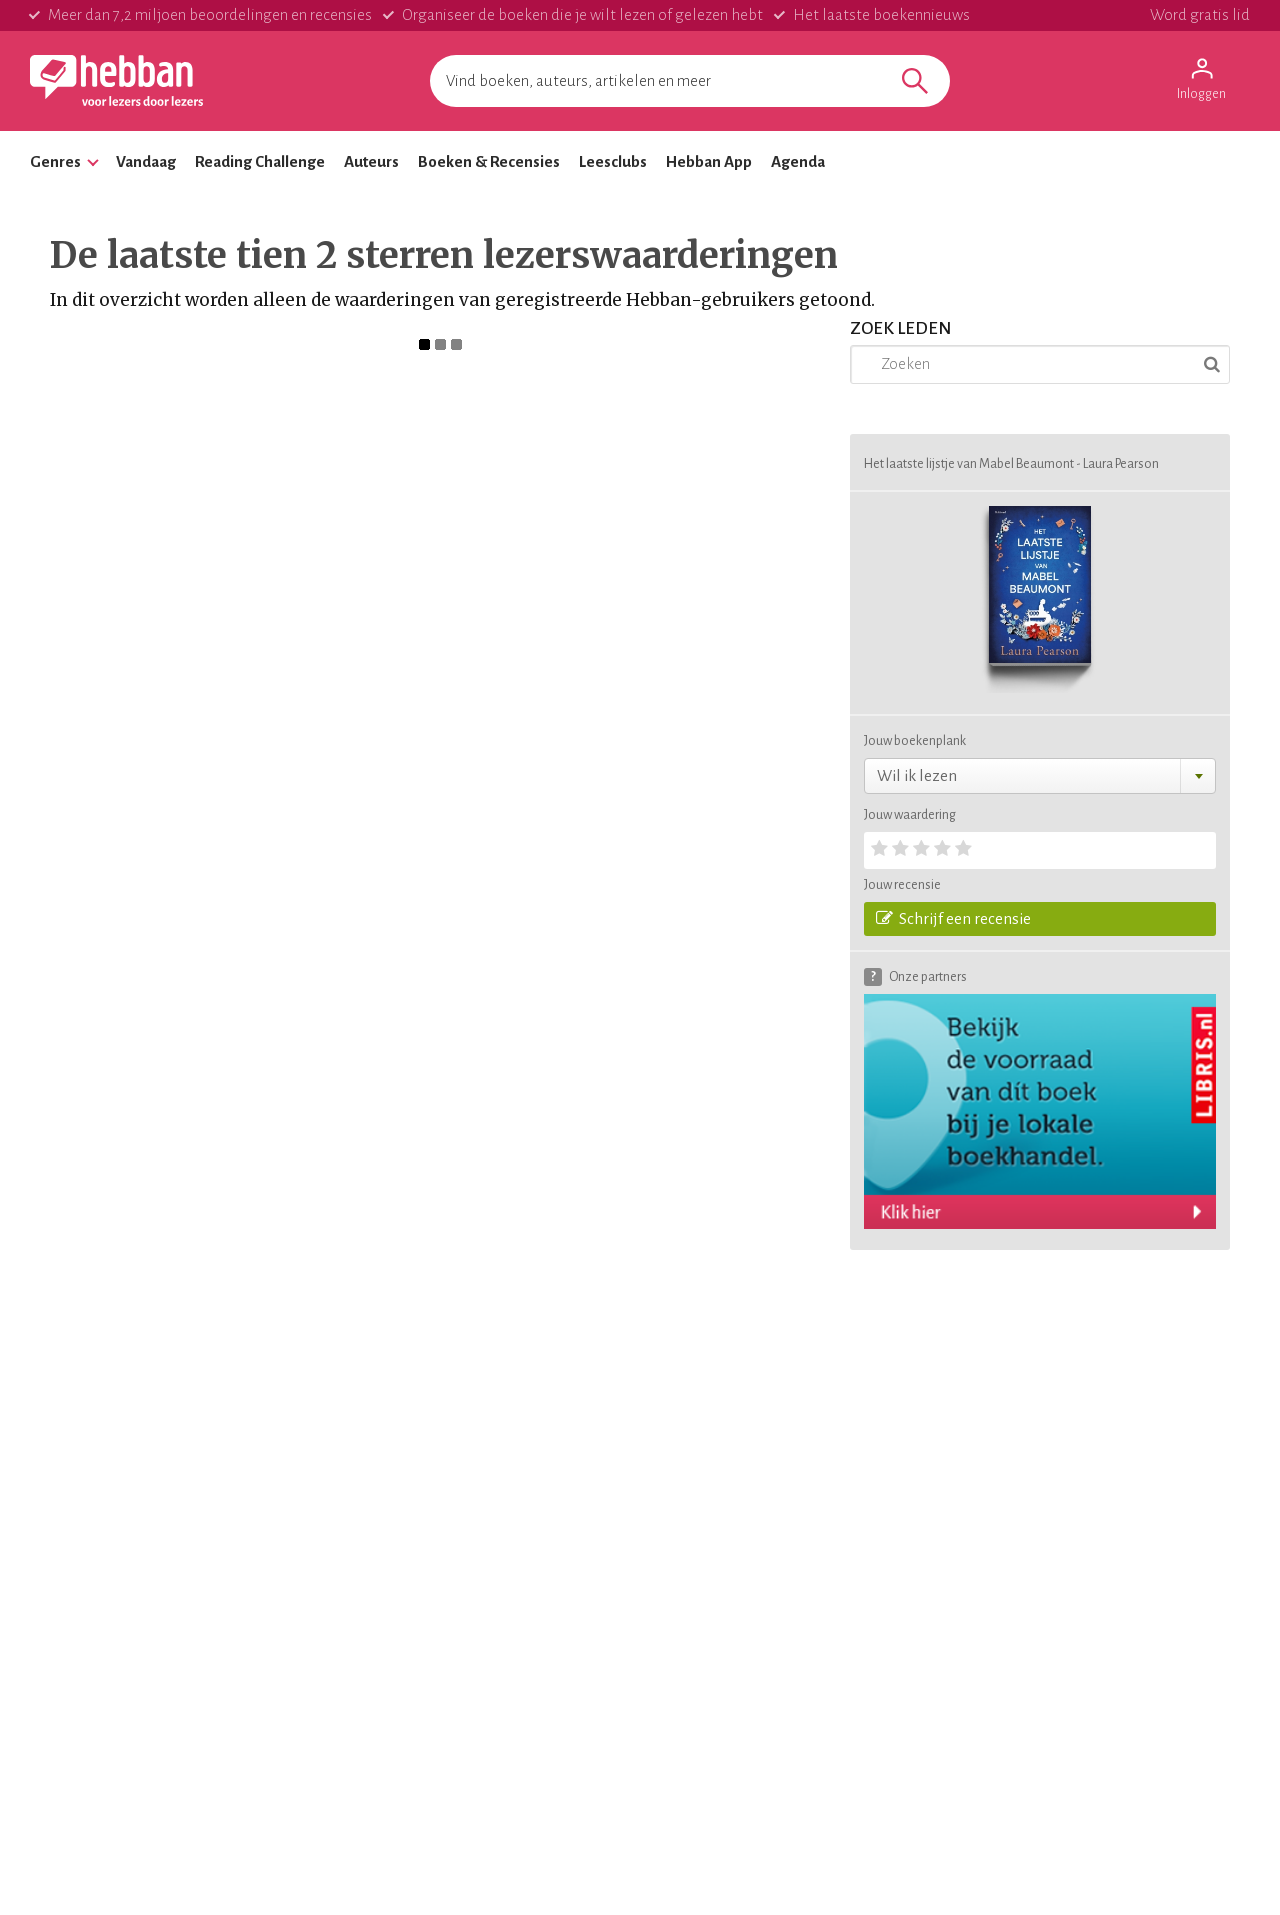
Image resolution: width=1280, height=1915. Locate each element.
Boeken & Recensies (489, 161)
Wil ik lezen (917, 775)
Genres (55, 161)
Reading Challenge (260, 161)
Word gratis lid (1200, 14)
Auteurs (371, 161)
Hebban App (709, 161)
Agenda (798, 161)
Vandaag (146, 161)
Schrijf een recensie (953, 918)
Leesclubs (613, 161)
